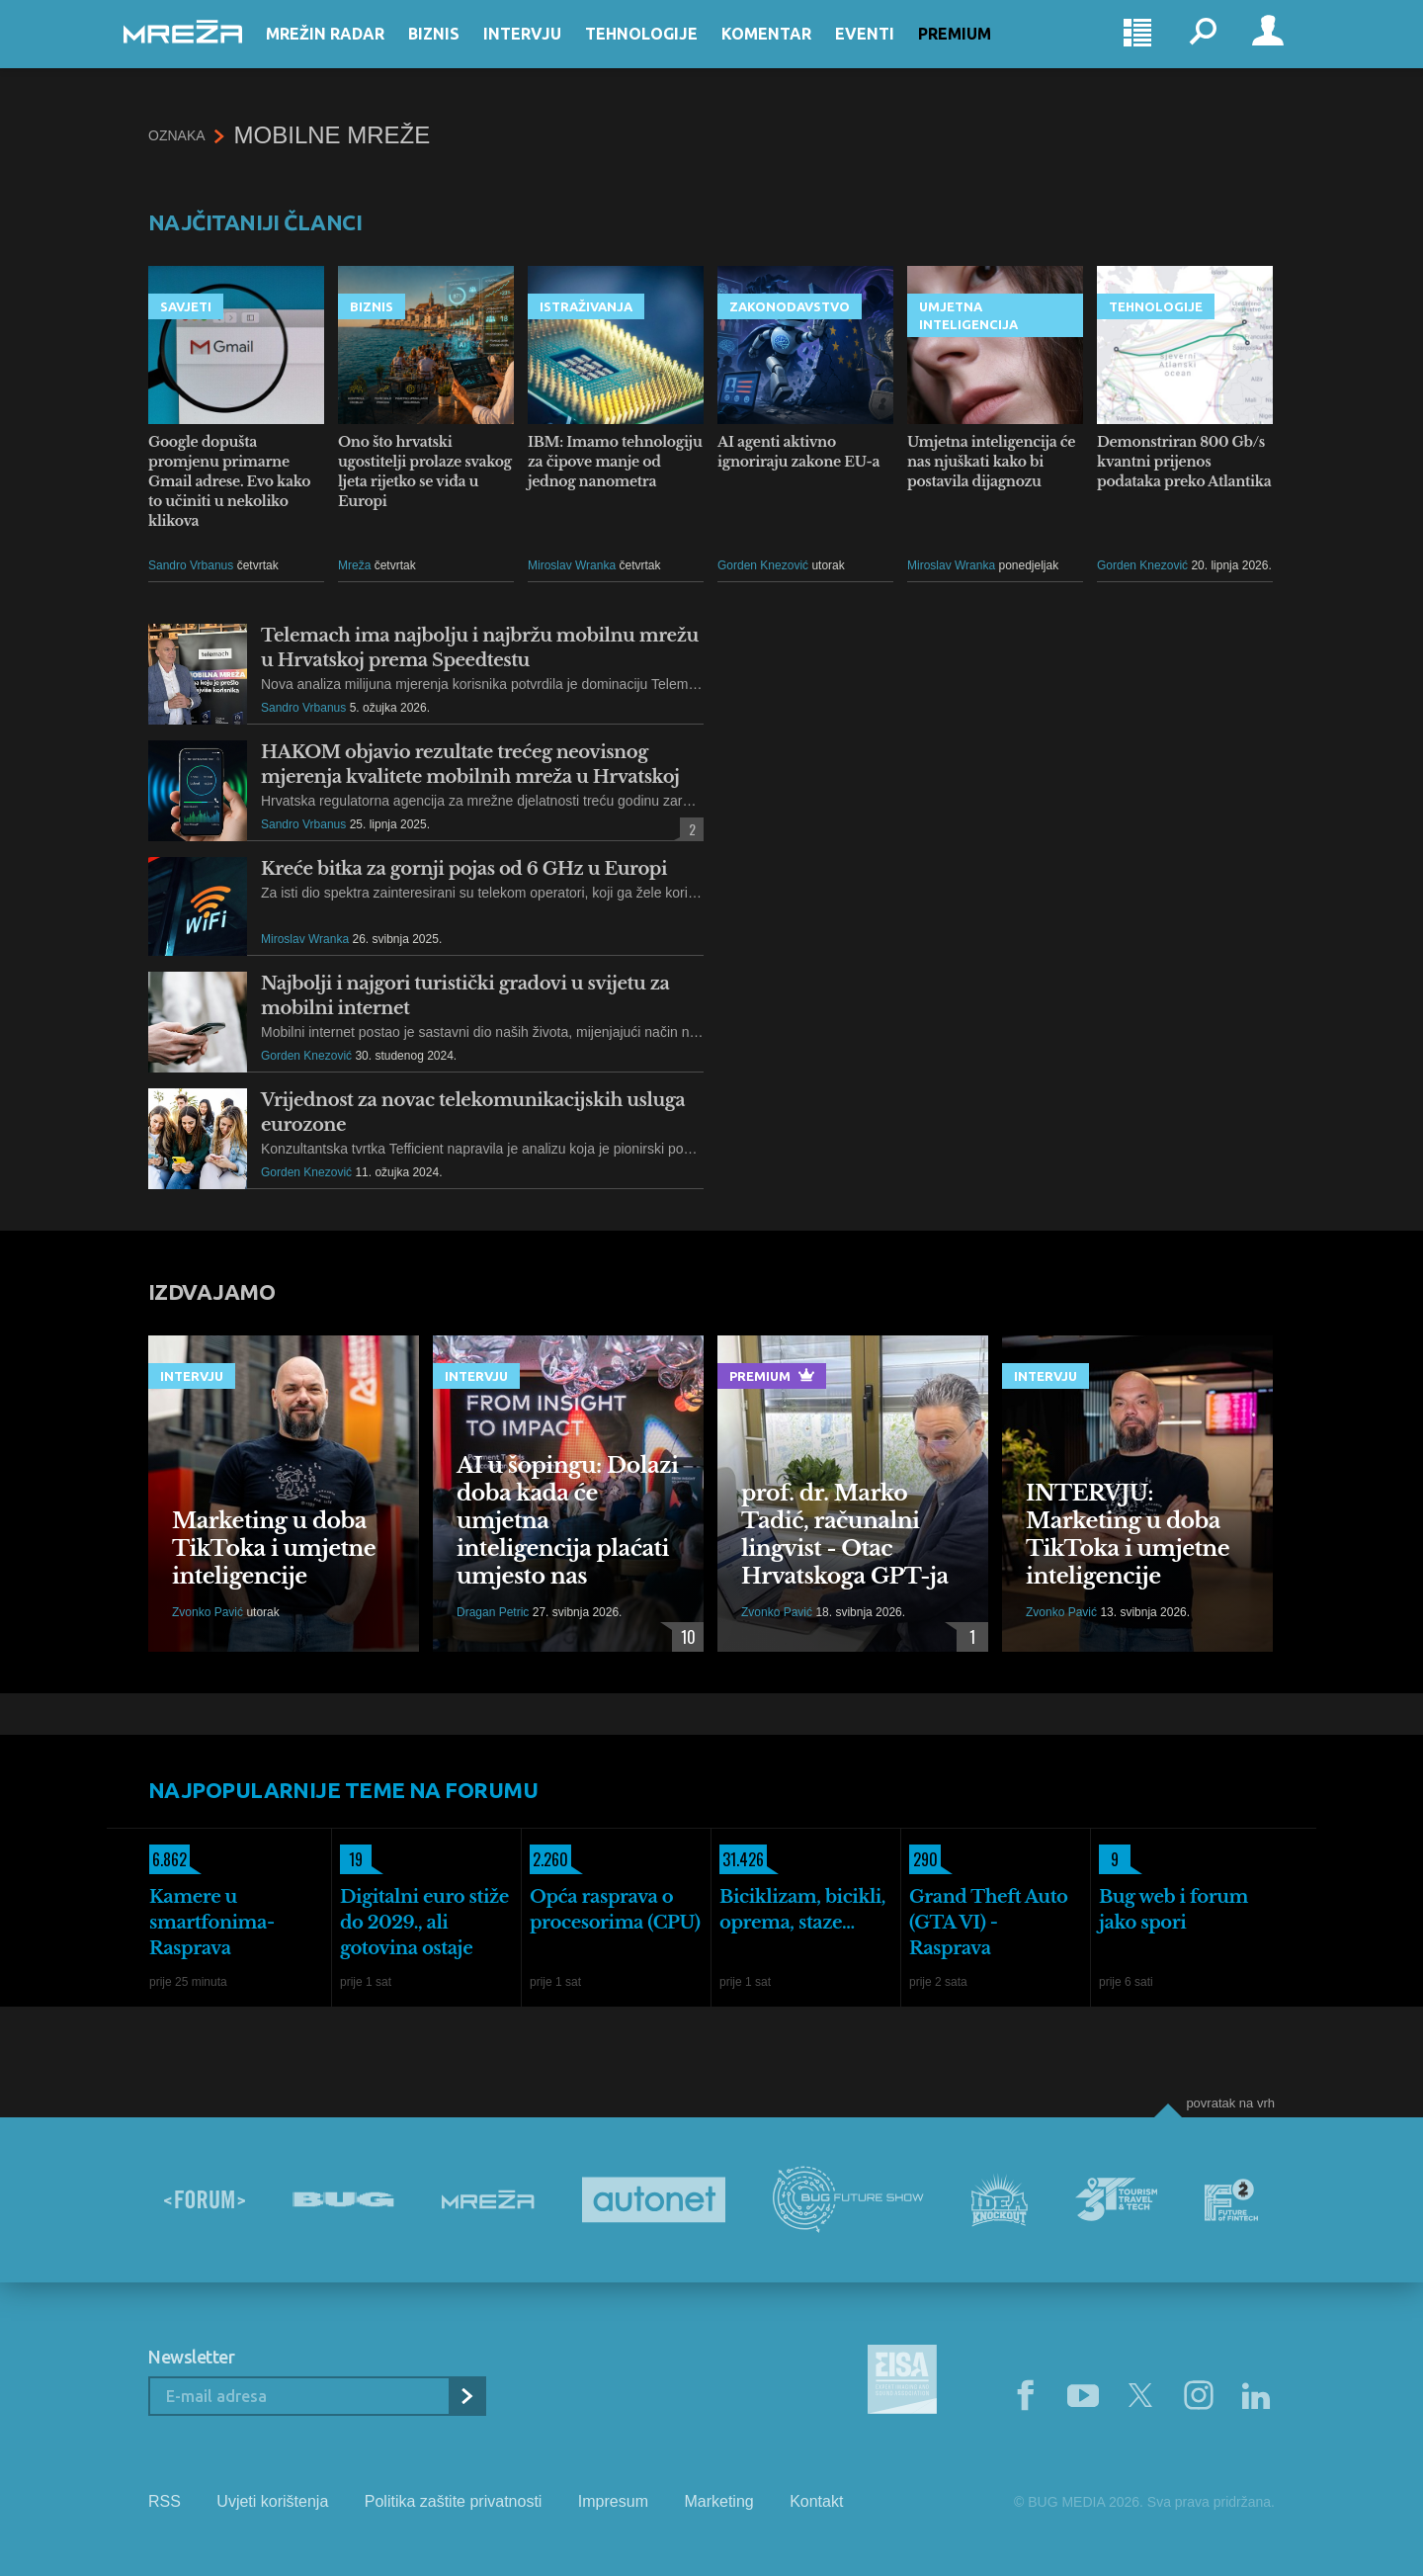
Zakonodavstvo (789, 306)
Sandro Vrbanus (190, 565)
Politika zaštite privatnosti (454, 2501)
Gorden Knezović (762, 565)
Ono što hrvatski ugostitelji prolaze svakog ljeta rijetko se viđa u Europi (425, 471)
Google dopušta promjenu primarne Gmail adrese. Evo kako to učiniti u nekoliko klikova (229, 481)
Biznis (458, 51)
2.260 (549, 1859)
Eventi (889, 51)
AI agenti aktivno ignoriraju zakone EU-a (798, 452)
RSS (164, 2501)
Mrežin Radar (350, 51)
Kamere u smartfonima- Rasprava (212, 1922)
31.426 (741, 1859)
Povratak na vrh (1230, 2103)
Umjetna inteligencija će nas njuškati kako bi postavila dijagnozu (991, 461)
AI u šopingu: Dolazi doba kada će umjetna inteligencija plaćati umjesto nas (567, 1520)
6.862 (168, 1859)
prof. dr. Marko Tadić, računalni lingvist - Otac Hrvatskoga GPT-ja (845, 1534)
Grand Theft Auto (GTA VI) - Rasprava (988, 1922)
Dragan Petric (493, 1612)
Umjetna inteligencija (968, 315)
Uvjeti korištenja (272, 2501)
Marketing (718, 2501)
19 (351, 1859)
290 (923, 1859)
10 (684, 1637)
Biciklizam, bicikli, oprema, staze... (802, 1909)
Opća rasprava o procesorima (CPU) (615, 1909)
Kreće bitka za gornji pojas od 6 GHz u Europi (464, 869)
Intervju (547, 51)
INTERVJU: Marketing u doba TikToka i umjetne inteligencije (1127, 1534)
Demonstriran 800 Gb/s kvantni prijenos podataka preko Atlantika (1184, 461)
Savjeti (185, 306)
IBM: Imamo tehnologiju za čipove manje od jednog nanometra (615, 461)
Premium (979, 51)
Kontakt (816, 2501)
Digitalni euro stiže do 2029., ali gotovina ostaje (424, 1922)
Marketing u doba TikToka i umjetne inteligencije (274, 1548)
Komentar (791, 51)
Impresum (613, 2501)
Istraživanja (586, 306)
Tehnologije (666, 51)
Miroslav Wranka (572, 565)
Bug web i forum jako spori (1173, 1909)
